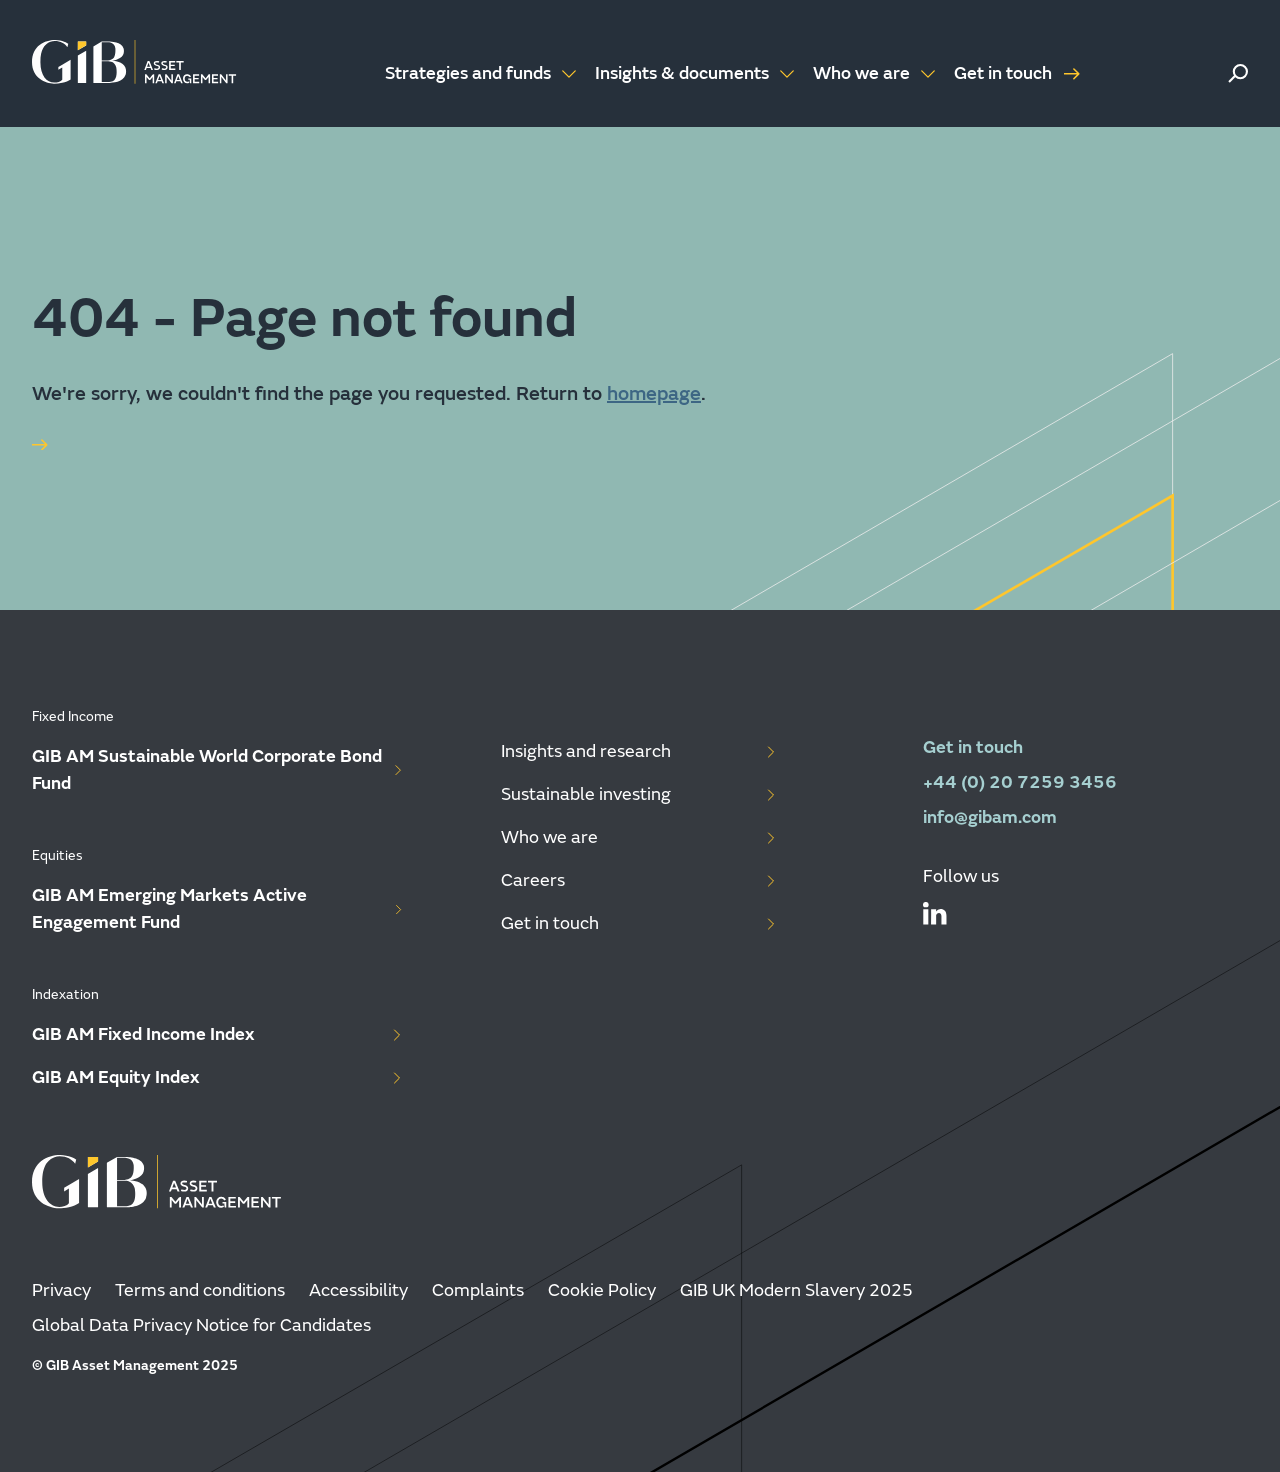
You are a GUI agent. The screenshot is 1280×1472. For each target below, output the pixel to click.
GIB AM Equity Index (218, 1077)
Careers (639, 880)
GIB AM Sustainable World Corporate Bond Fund (218, 770)
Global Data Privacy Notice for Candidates (201, 1325)
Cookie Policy (602, 1290)
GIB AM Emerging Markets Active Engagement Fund (218, 909)
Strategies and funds (482, 73)
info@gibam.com (990, 817)
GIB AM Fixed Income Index (218, 1034)
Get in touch (1017, 73)
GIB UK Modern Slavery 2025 (796, 1290)
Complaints (478, 1290)
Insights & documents (696, 73)
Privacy (61, 1290)
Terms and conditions (200, 1290)
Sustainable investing (639, 794)
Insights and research (639, 751)
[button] (1238, 73)
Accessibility (358, 1290)
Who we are (875, 73)
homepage (654, 393)
